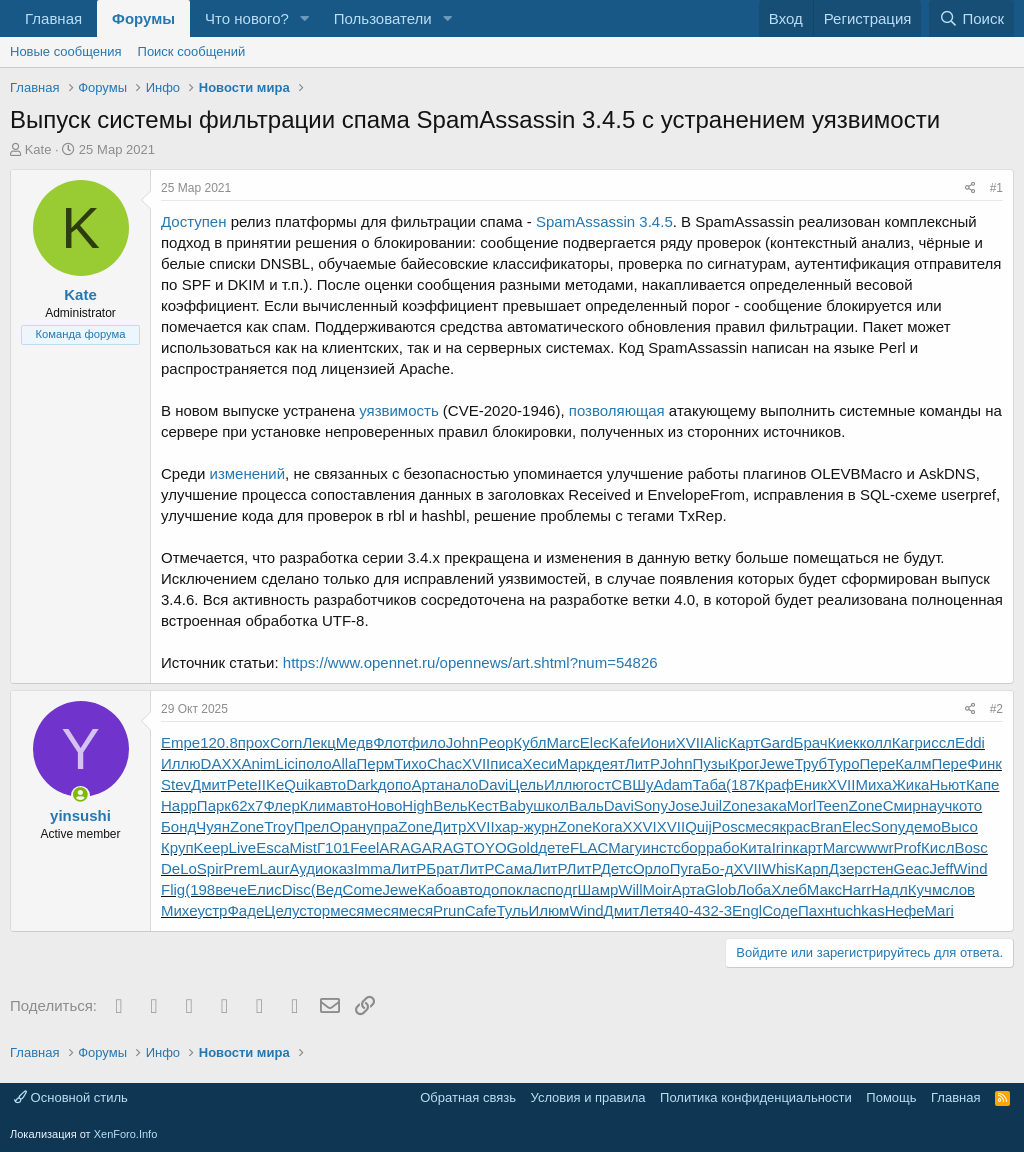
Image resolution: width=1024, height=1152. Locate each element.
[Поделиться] (970, 188)
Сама (513, 868)
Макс (824, 889)
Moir (657, 889)
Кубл (529, 742)
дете (554, 847)
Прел (312, 826)
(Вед (327, 889)
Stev (176, 784)
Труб (810, 763)
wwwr (875, 847)
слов (958, 889)
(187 (741, 784)
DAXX (221, 763)
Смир (902, 805)
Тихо (410, 763)
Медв (354, 742)
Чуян (213, 826)
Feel (364, 847)
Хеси (540, 763)
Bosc (970, 847)
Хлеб (789, 889)
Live (243, 847)
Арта (427, 784)
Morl (801, 805)
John (462, 742)
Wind (970, 868)
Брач (811, 742)
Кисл (937, 847)
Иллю (181, 763)
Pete (242, 784)
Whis (778, 868)
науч (937, 805)
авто (330, 784)
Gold (523, 847)
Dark (362, 784)
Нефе (905, 910)
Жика (910, 784)
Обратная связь (468, 1097)
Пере (878, 763)
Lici (287, 763)
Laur (274, 868)
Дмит (209, 784)
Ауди (306, 868)
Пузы (711, 763)
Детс (617, 868)
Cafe (481, 910)
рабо (723, 847)
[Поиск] (971, 18)
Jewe (776, 763)
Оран (347, 826)
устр (212, 910)
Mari (939, 910)
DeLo (179, 868)
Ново (384, 805)
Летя (655, 910)
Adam (672, 784)
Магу (625, 847)
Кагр (907, 742)
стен (878, 868)
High (417, 805)
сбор (689, 847)
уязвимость (399, 410)
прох (254, 742)
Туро (843, 763)
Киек (844, 742)
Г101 (333, 847)
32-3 (717, 910)
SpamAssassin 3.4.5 (604, 221)
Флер (281, 805)
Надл (889, 889)
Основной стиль (71, 1097)
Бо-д (717, 868)
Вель (450, 805)
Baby (516, 805)
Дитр (450, 826)
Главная (53, 18)
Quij (698, 826)
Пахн (815, 910)
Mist (303, 847)
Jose (684, 805)
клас (531, 889)
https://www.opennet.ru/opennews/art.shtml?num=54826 (470, 662)
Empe (180, 742)
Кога (607, 826)
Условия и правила (588, 1097)
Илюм (548, 910)
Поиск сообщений (192, 51)
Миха (873, 784)
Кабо (435, 889)
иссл (939, 742)
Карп (812, 868)
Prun (449, 910)
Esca (272, 847)
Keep (211, 847)
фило (427, 742)
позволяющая (617, 410)
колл (876, 742)
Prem (242, 868)
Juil (711, 805)
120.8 (219, 742)
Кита (756, 847)
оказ (338, 868)
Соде (780, 910)
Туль (512, 910)
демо (923, 826)
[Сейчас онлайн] (80, 794)
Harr (856, 889)
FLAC (589, 847)
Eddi (970, 742)
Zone (739, 805)
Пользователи (383, 18)
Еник (810, 784)
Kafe (624, 742)
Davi (493, 784)
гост (597, 784)
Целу (281, 910)
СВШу (632, 784)
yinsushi (80, 815)
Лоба (753, 889)
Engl (747, 910)
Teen (832, 805)
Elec (594, 742)
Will (630, 889)
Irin (782, 847)
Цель (526, 784)
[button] (305, 18)
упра (382, 826)
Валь (586, 805)
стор (314, 910)
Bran (826, 826)
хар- (509, 826)
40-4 (687, 910)
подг (562, 889)
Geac (912, 868)
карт (808, 847)
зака (771, 805)
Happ (179, 805)
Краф (775, 784)
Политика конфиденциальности (756, 1097)
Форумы (143, 18)
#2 (996, 709)
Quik (299, 784)
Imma (373, 868)
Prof (908, 847)
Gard (776, 742)
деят (609, 763)
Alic (716, 742)
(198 (200, 889)
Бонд (178, 826)
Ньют (947, 784)
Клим (318, 805)
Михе (179, 910)
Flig (173, 889)
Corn (286, 742)
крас (794, 826)
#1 (996, 188)
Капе (983, 784)
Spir (210, 868)
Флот (390, 742)
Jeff (941, 868)
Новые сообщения (66, 51)
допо (395, 784)
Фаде (245, 910)
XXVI (640, 826)
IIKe (271, 784)
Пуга (686, 868)
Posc (728, 826)
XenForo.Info (126, 1134)
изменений (248, 473)
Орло (651, 868)
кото (967, 805)
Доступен (193, 221)
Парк (214, 805)
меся (762, 826)
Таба (709, 784)
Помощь (891, 1097)
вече (231, 889)
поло (314, 763)
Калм (913, 763)
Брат (442, 868)
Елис (264, 889)
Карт (744, 742)
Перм (376, 763)
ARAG (400, 847)
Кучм (925, 889)
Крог (743, 763)
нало (461, 784)
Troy (278, 826)
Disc (296, 889)
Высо (959, 826)
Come (363, 889)
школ (551, 805)
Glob (721, 889)
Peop (495, 742)
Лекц (318, 742)
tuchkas (859, 910)
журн (541, 826)
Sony (651, 805)
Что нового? (247, 18)
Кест (483, 805)
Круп (177, 847)
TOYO (485, 847)
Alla (344, 763)
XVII (690, 742)
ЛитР (642, 763)
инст (657, 847)
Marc (563, 742)
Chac (444, 763)
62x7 (247, 805)
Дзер (846, 868)
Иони (658, 742)
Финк (984, 763)
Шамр (598, 889)
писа (506, 763)
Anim (258, 763)
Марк (575, 763)
